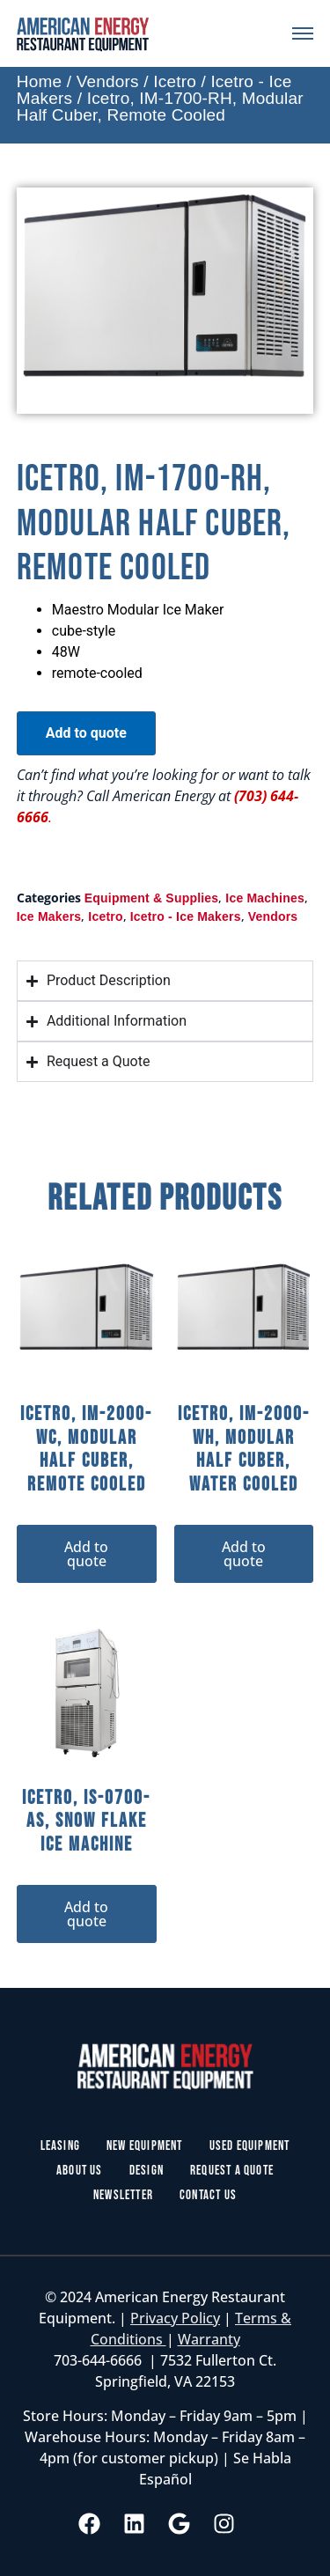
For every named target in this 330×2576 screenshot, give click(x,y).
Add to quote (86, 733)
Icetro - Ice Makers (185, 916)
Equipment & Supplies (151, 898)
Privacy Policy (175, 2318)
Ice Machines (264, 898)
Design (146, 2170)
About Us (79, 2170)
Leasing (60, 2146)
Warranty (209, 2339)
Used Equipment (249, 2146)
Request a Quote (232, 2170)
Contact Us (208, 2195)
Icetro (174, 81)
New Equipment (144, 2146)
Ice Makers (49, 916)
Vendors (108, 81)
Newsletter (123, 2195)
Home (39, 81)
